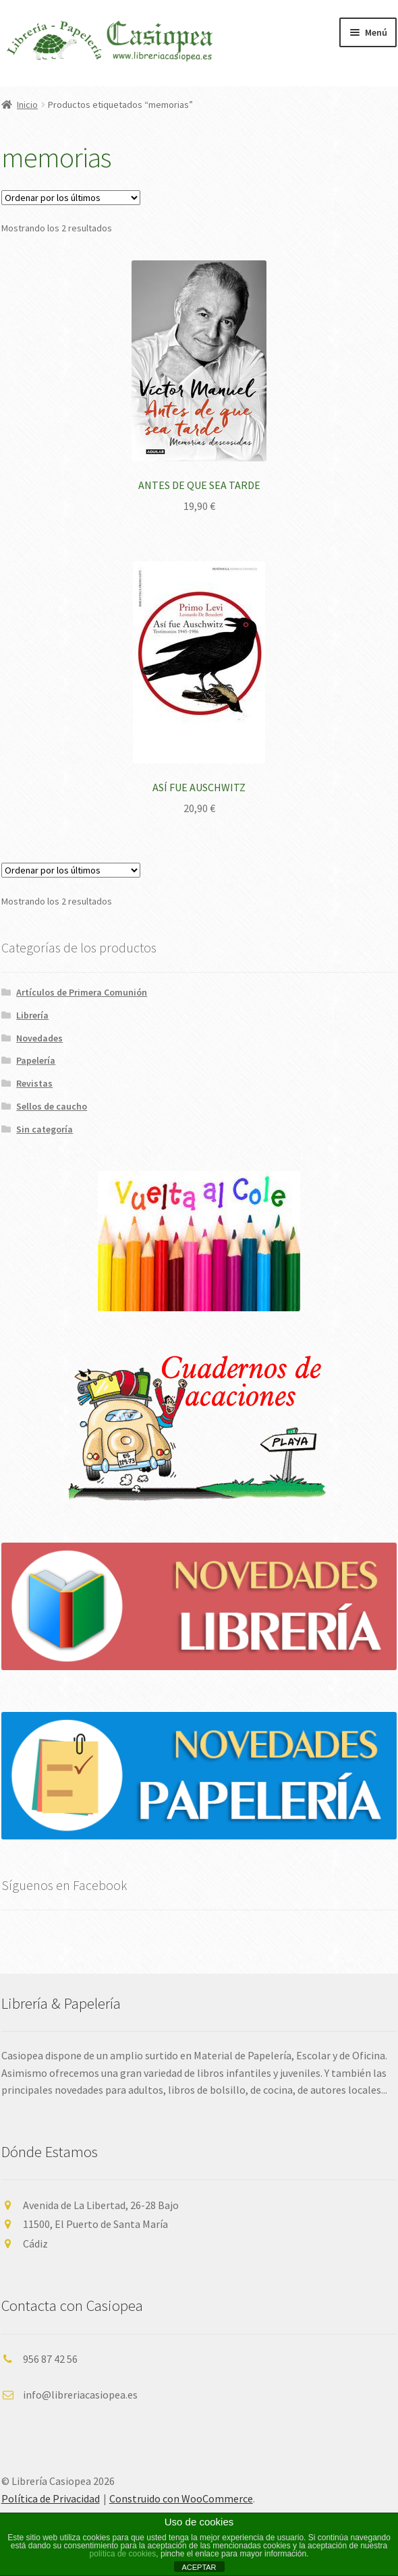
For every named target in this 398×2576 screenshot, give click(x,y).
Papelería (35, 1060)
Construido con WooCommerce (181, 2498)
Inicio (27, 104)
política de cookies (123, 2553)
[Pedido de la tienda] (70, 197)
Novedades (39, 1038)
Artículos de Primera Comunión (81, 992)
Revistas (34, 1083)
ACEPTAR (198, 2567)
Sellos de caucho (51, 1106)
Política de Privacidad (50, 2498)
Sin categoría (44, 1129)
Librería (32, 1015)
